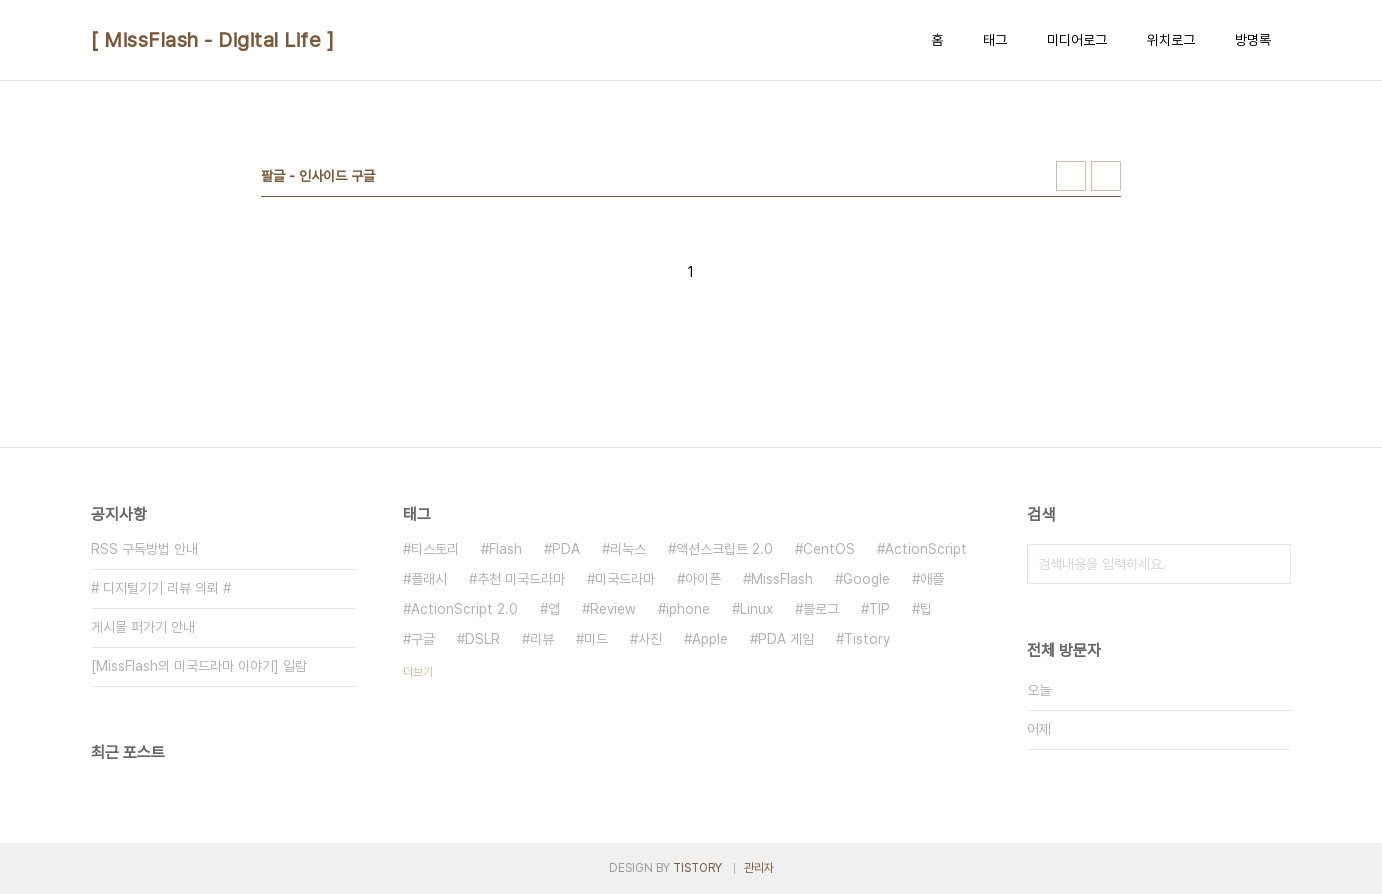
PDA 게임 (786, 639)
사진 (650, 639)
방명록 (1253, 40)
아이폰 (703, 579)
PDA (566, 549)
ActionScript (926, 549)
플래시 (429, 579)
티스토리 (435, 549)
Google (866, 579)
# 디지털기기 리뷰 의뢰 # (161, 588)
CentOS (829, 549)
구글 (423, 639)
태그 (995, 40)
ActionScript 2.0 (464, 609)
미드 (596, 639)
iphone (688, 609)
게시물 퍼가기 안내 (143, 627)
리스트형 (1106, 176)
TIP (879, 609)
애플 (932, 579)
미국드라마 (625, 579)
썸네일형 (1071, 176)
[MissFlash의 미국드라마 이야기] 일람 (199, 666)
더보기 (418, 672)
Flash (505, 549)
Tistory (867, 639)
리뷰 (542, 639)
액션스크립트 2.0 (724, 549)
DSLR (482, 639)
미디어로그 (1077, 40)
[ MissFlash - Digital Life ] (212, 40)
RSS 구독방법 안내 (144, 549)
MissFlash (782, 579)
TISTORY (697, 868)
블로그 (821, 609)
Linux (756, 609)
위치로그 (1171, 40)
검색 (1271, 564)
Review (613, 609)
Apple (710, 639)
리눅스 (628, 549)
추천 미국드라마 (521, 579)
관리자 (759, 868)
